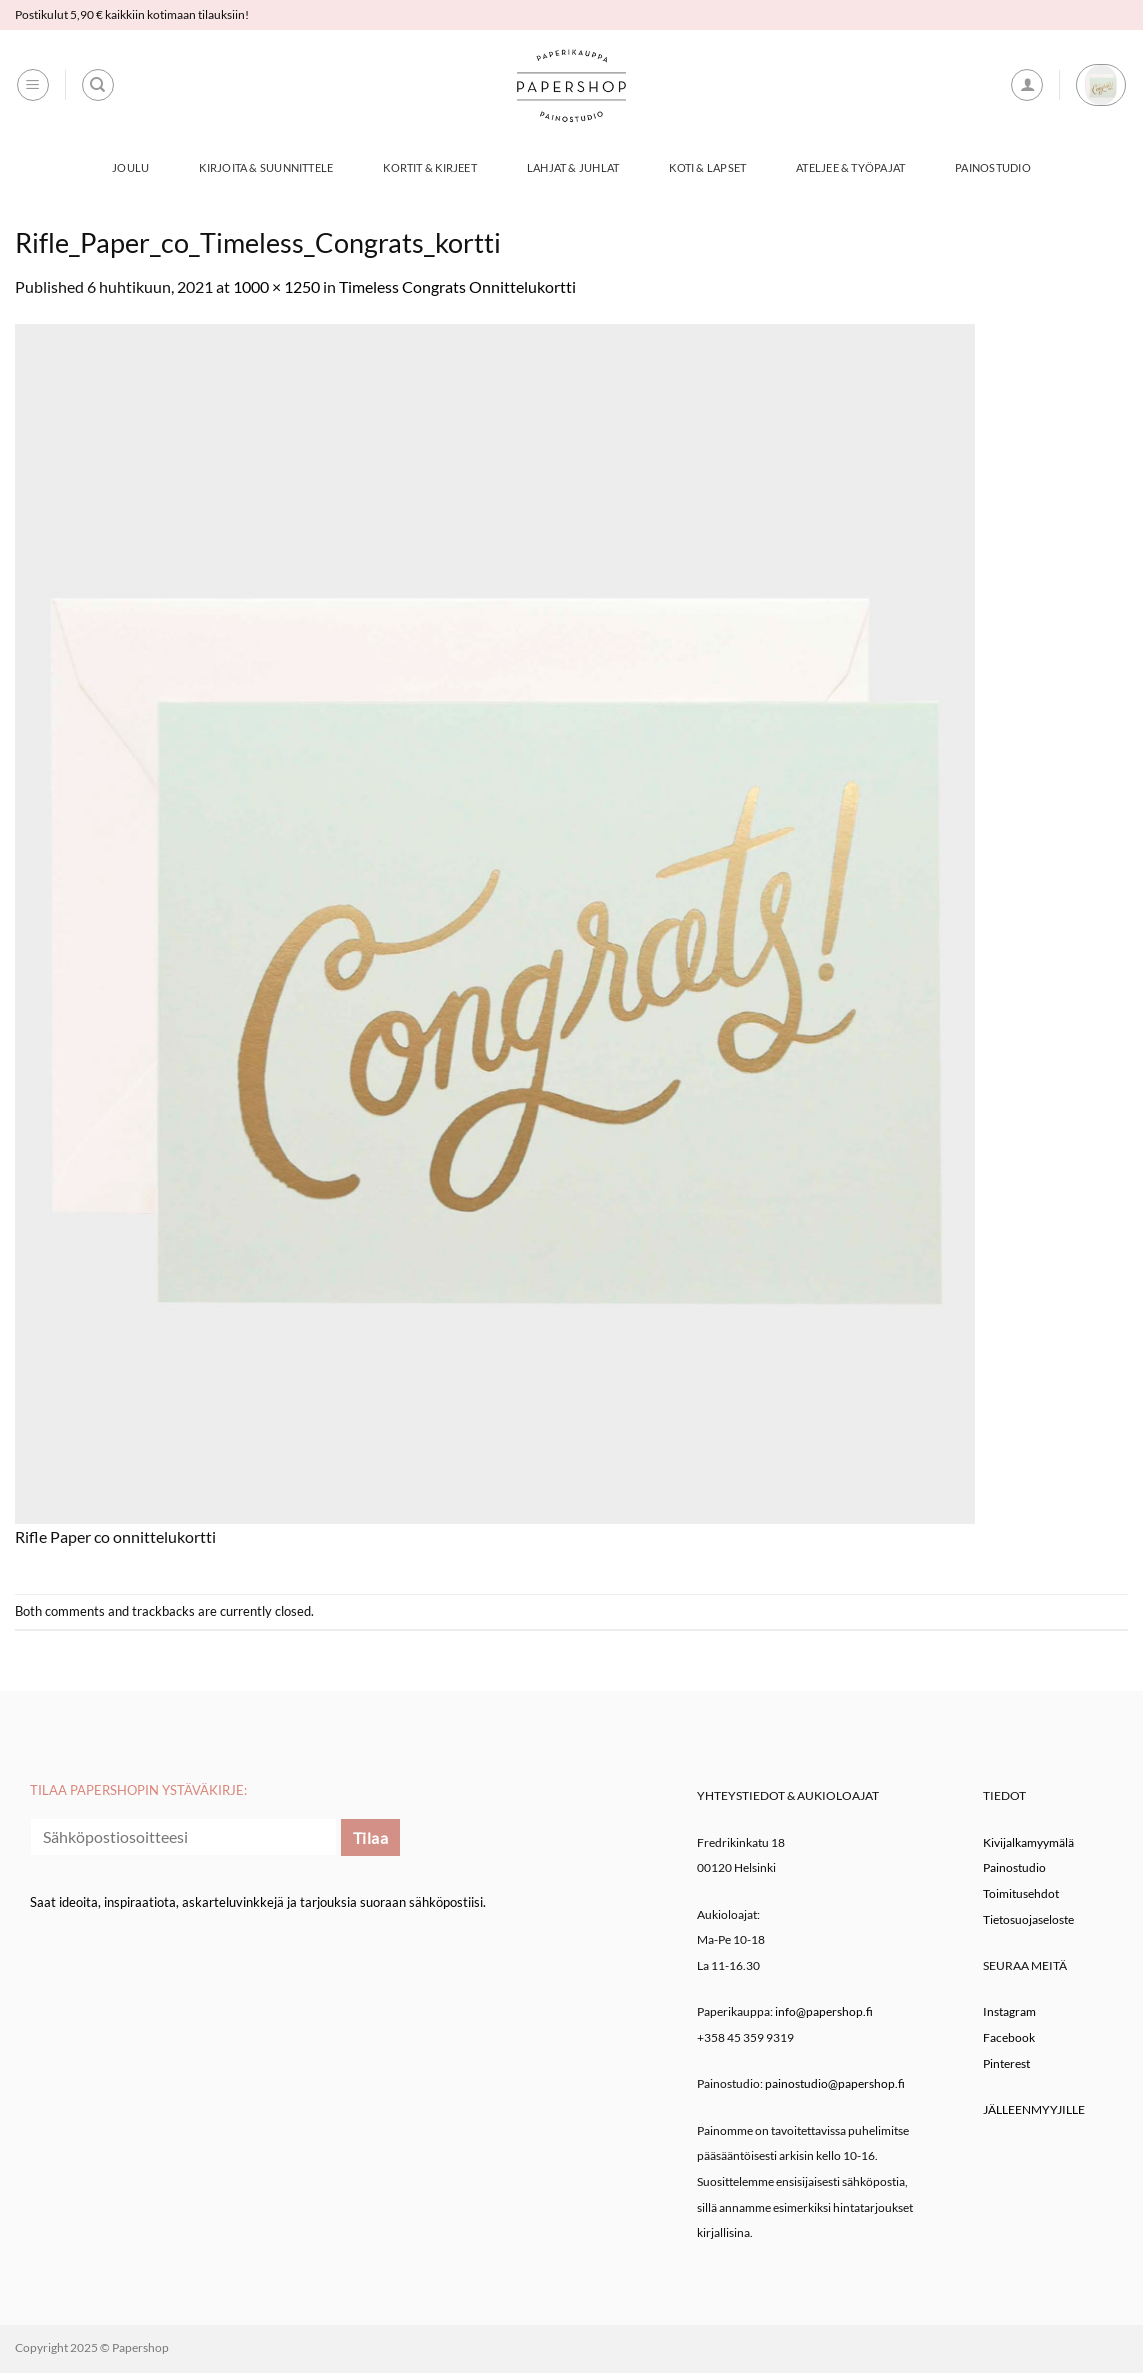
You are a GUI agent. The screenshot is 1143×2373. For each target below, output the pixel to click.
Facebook (1009, 2037)
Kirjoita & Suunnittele (266, 167)
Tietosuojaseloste (1028, 1919)
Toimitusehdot (1021, 1893)
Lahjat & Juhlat (573, 167)
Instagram (1009, 2011)
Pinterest (1006, 2063)
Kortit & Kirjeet (430, 167)
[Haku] (98, 85)
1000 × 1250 (276, 286)
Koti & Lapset (707, 167)
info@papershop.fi (824, 2011)
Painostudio (992, 167)
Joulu (130, 167)
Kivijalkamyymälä (1028, 1842)
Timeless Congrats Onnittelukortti (457, 286)
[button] (33, 85)
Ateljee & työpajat (850, 167)
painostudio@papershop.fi (835, 2083)
